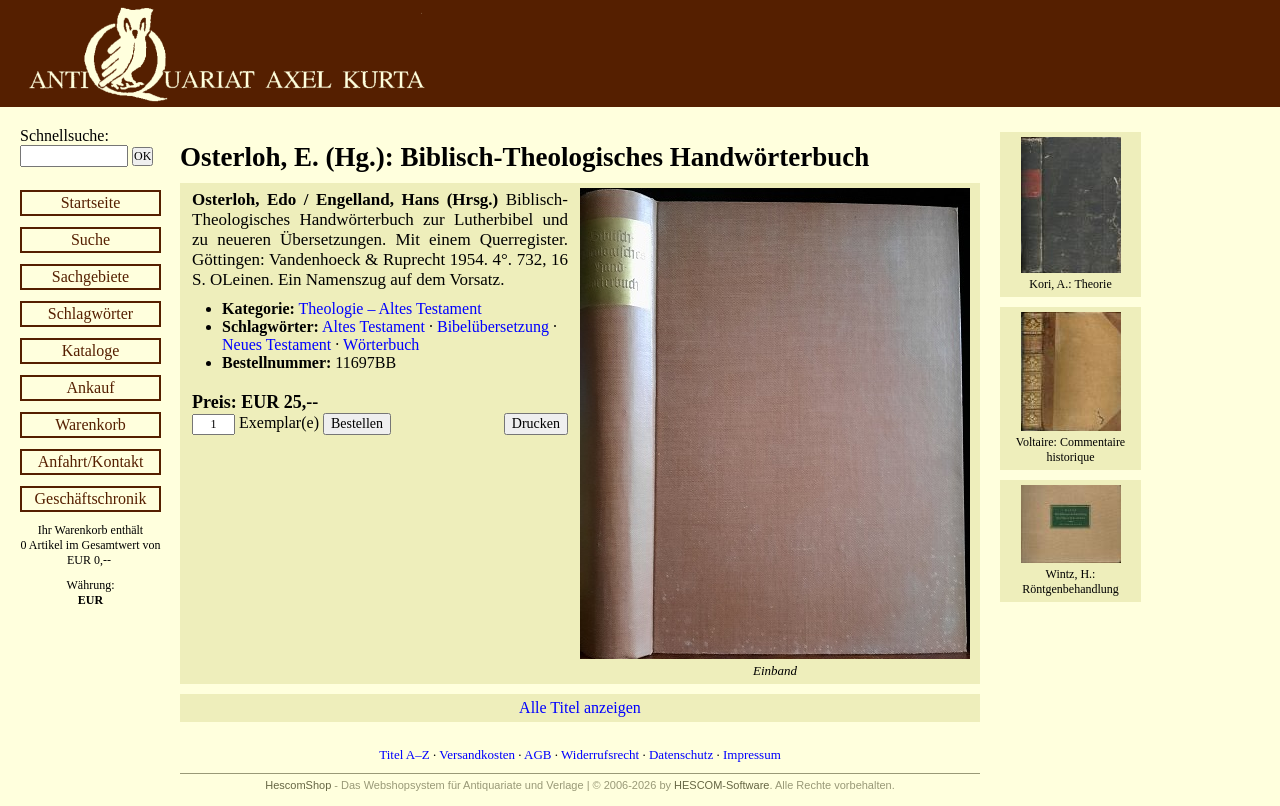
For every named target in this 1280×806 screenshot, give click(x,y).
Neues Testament (276, 344)
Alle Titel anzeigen (580, 707)
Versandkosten (477, 754)
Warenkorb (90, 424)
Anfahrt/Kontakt (91, 461)
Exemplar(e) (279, 422)
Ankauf (91, 387)
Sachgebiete (90, 276)
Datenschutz (681, 754)
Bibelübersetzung (493, 326)
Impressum (752, 754)
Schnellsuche (62, 135)
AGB (537, 754)
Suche (90, 239)
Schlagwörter (90, 313)
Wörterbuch (381, 344)
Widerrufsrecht (600, 754)
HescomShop (298, 785)
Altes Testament (373, 326)
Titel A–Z (404, 754)
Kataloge (91, 350)
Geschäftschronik (91, 498)
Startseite (91, 202)
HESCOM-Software (721, 785)
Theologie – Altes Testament (390, 308)
